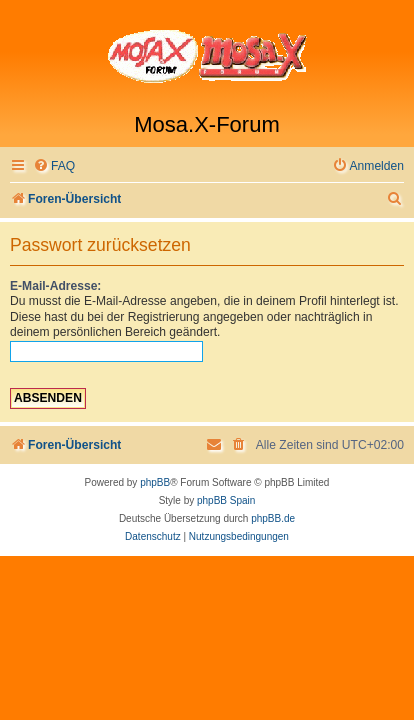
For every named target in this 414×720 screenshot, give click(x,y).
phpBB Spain (226, 500)
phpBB (155, 482)
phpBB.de (273, 518)
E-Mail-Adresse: (55, 286)
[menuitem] (54, 166)
